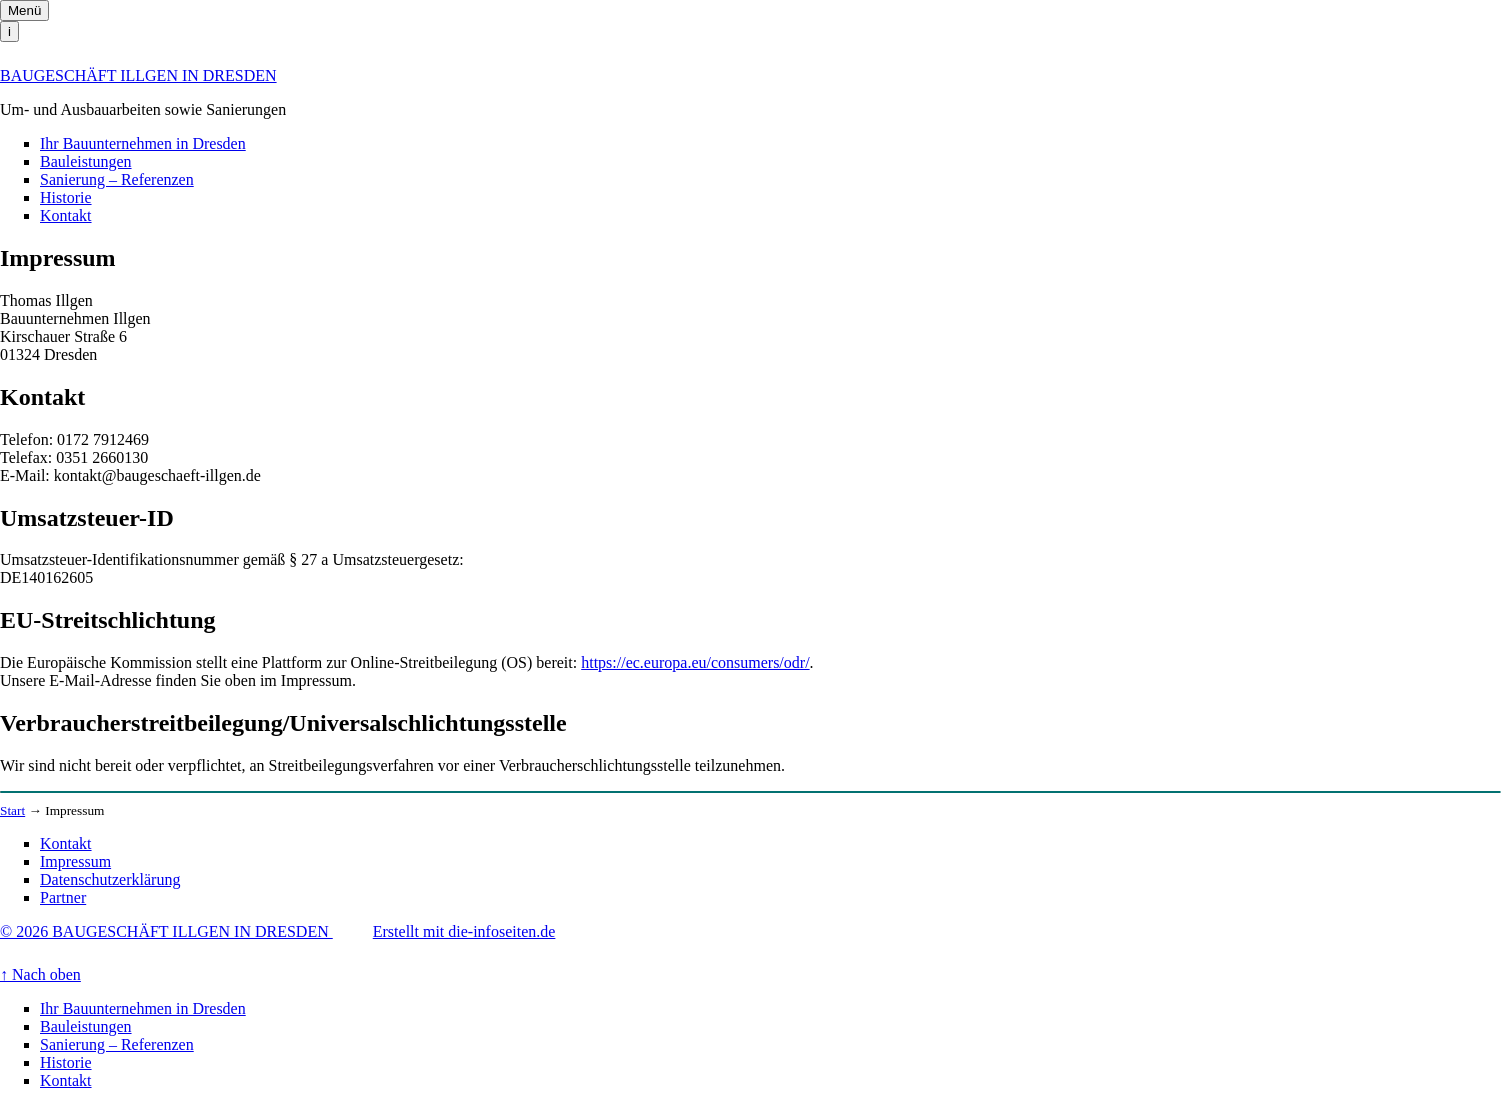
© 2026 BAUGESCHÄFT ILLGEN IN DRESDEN (166, 931)
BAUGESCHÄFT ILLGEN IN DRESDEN (138, 75)
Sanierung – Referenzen (117, 179)
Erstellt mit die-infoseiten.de (464, 931)
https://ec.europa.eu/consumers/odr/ (695, 662)
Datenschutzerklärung (110, 879)
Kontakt (66, 215)
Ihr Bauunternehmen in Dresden (143, 143)
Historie (66, 197)
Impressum (75, 861)
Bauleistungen (86, 161)
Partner (63, 897)
